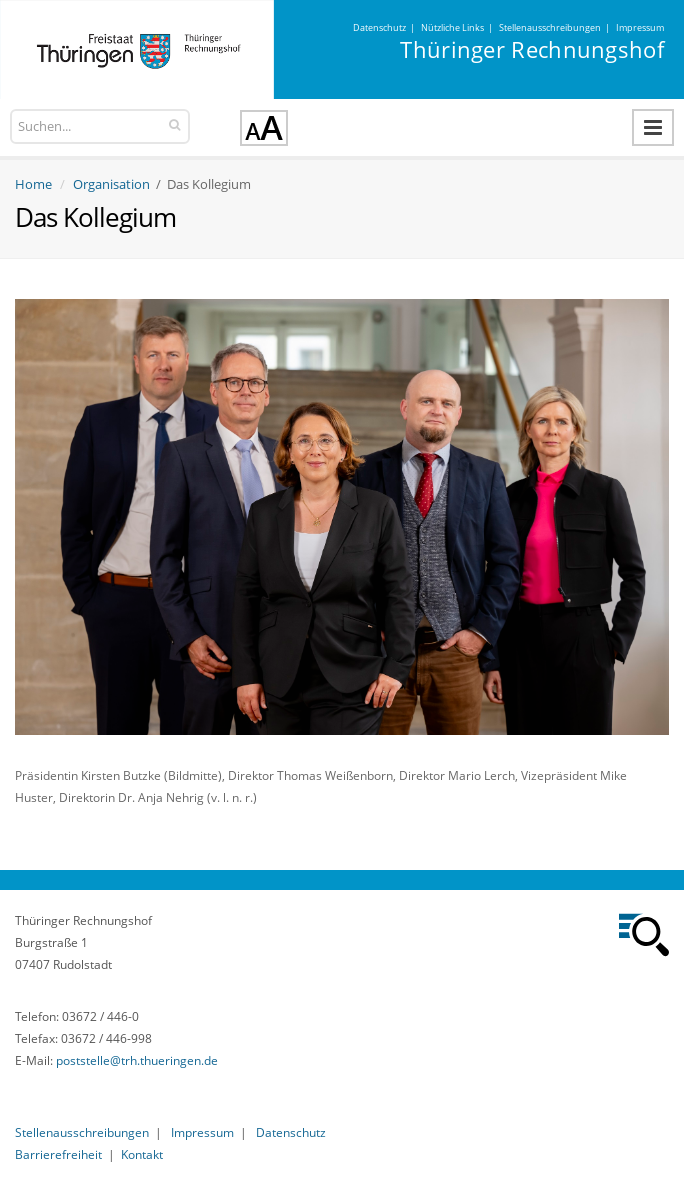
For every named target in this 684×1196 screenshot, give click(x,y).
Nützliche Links (452, 27)
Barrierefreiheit (58, 1154)
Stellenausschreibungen (550, 27)
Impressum (640, 27)
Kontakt (142, 1154)
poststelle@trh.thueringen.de (137, 1060)
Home (33, 184)
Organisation (111, 184)
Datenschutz (379, 27)
